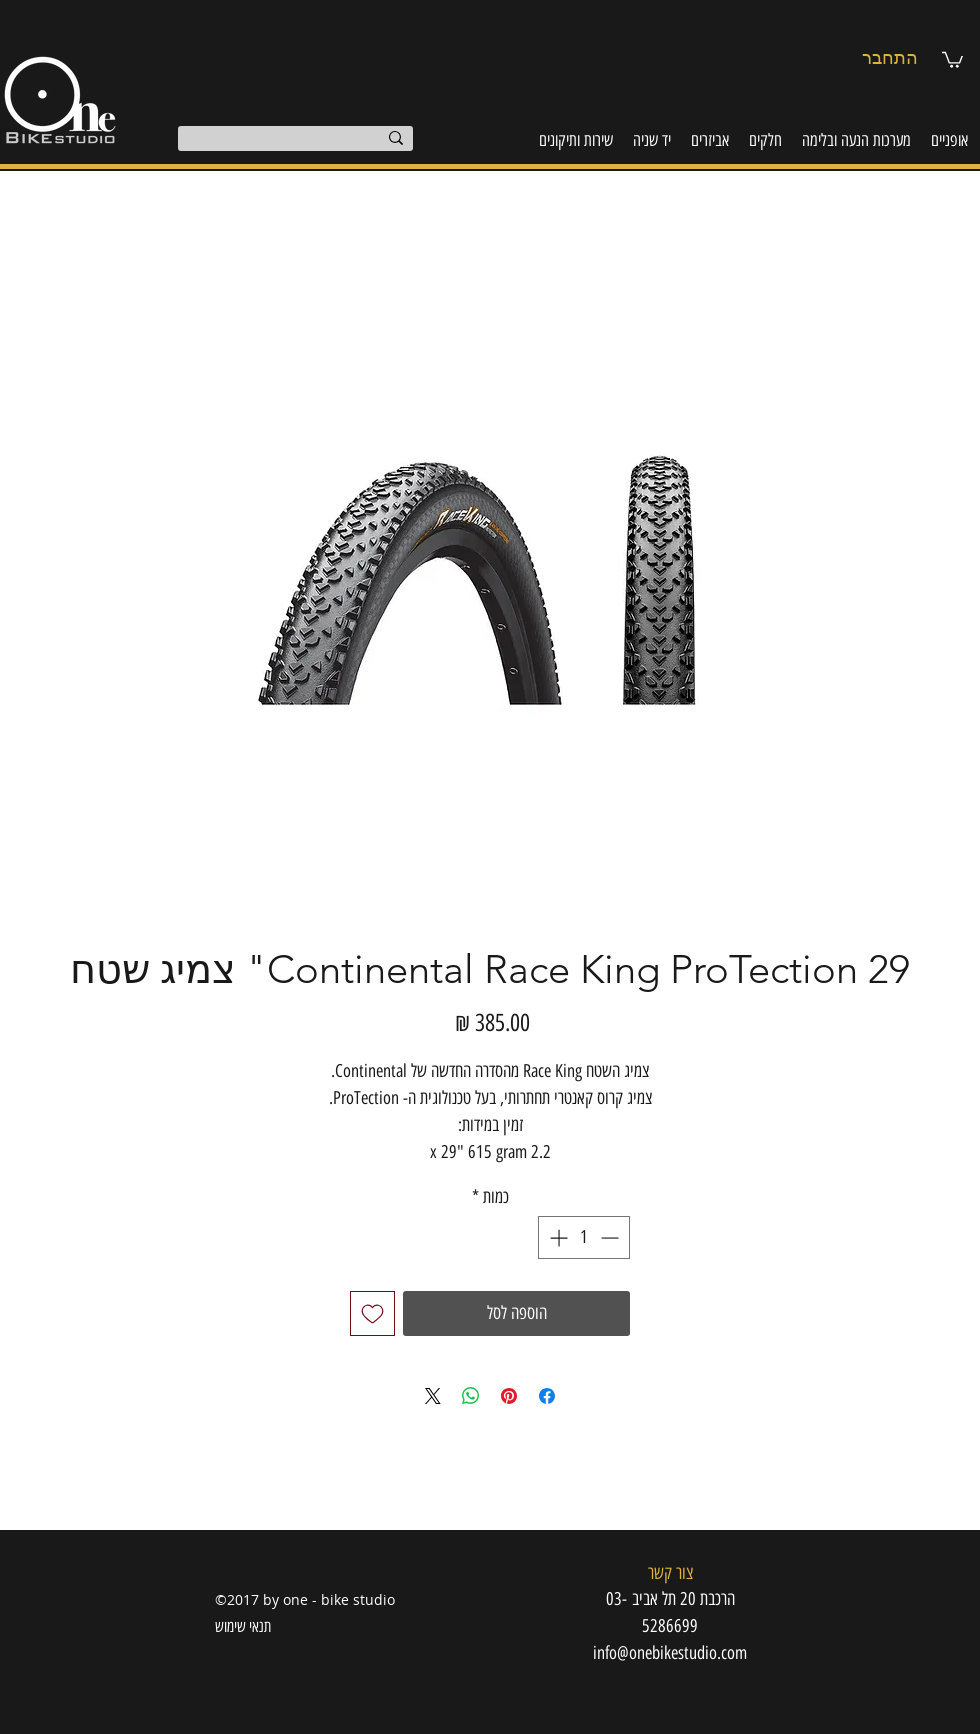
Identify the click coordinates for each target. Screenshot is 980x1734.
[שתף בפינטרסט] (509, 1396)
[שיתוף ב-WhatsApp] (471, 1396)
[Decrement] (611, 1237)
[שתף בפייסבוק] (547, 1396)
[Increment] (556, 1237)
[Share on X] (433, 1396)
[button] (952, 59)
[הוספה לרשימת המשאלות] (372, 1313)
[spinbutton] (584, 1237)
